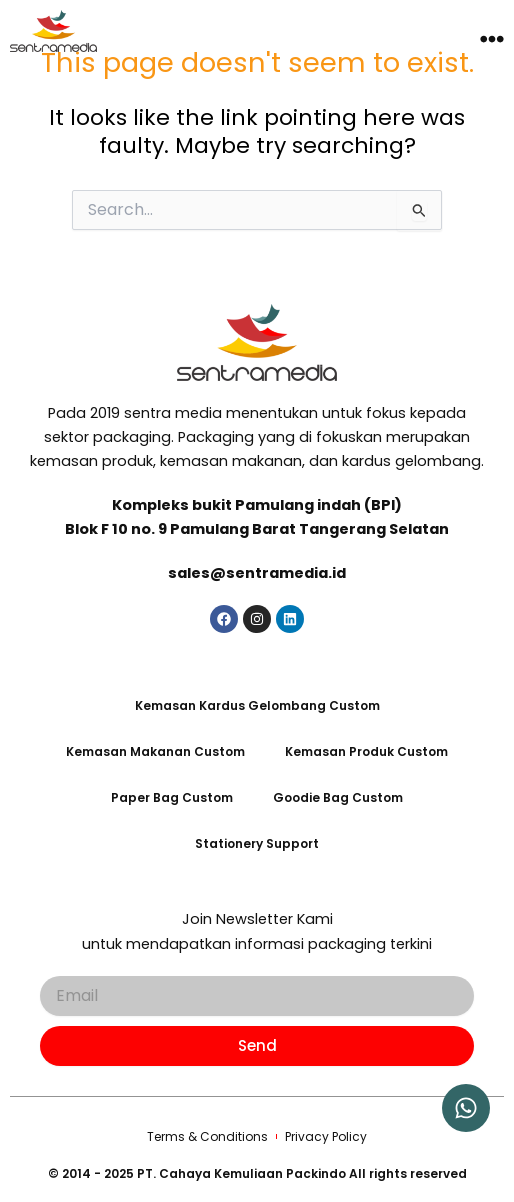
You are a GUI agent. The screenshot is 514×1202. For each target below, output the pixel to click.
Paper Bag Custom (172, 797)
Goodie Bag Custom (338, 797)
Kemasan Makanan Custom (155, 751)
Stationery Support (257, 843)
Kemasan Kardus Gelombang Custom (257, 705)
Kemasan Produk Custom (366, 751)
